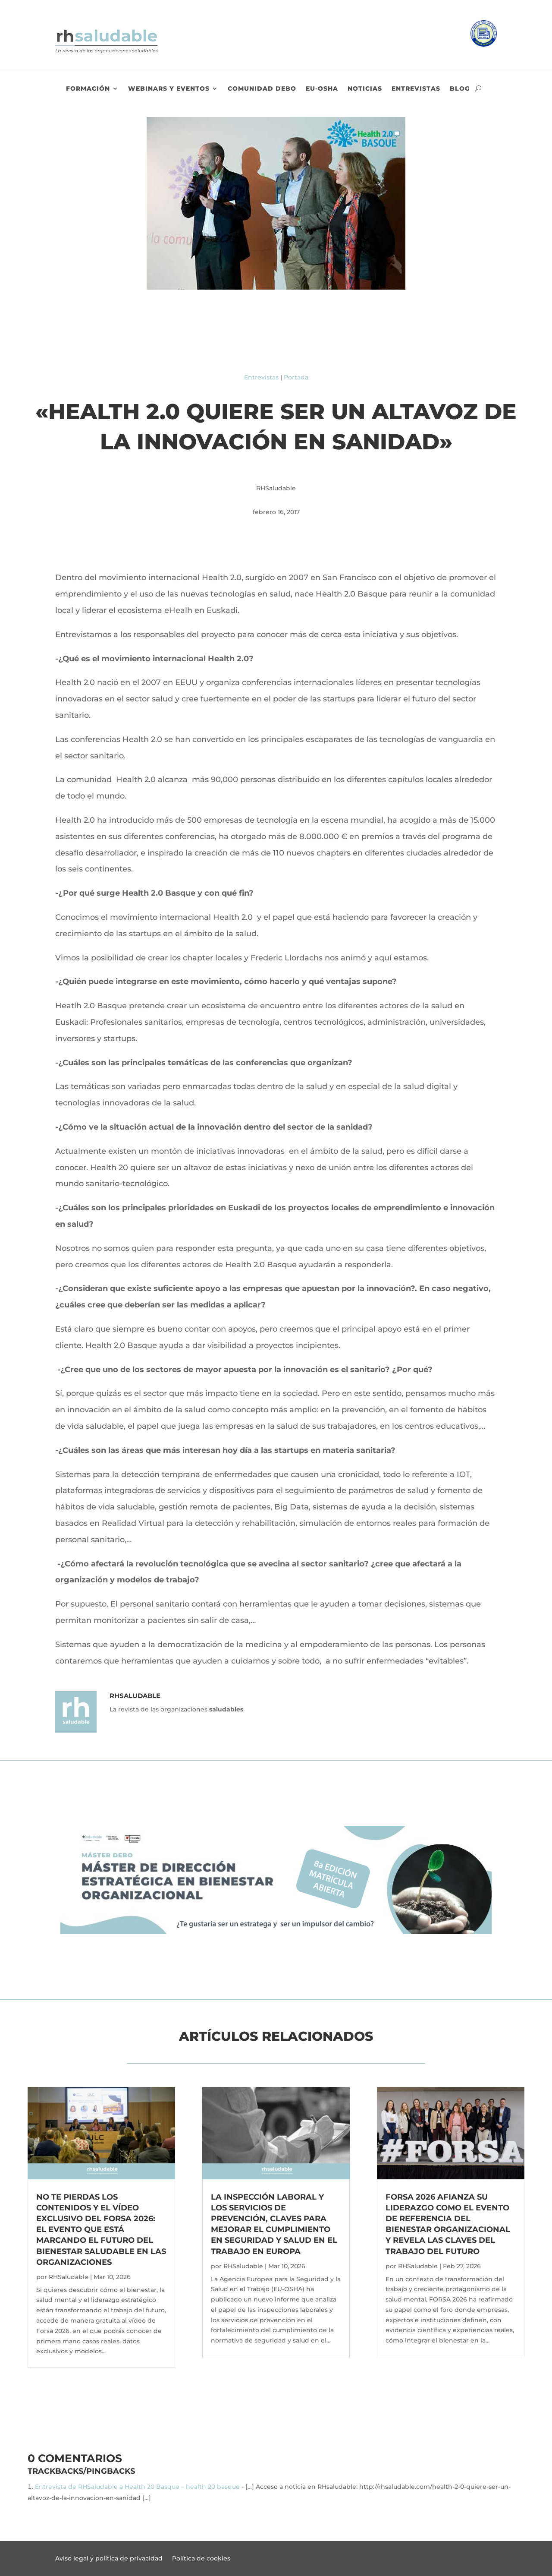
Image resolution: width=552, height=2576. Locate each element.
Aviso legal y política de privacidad (109, 2558)
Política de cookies (201, 2558)
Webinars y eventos (169, 88)
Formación (88, 88)
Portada (296, 377)
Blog (460, 88)
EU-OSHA (322, 88)
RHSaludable (68, 2277)
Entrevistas (416, 88)
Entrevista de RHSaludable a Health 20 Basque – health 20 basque (137, 2487)
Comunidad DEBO (262, 88)
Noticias (365, 88)
